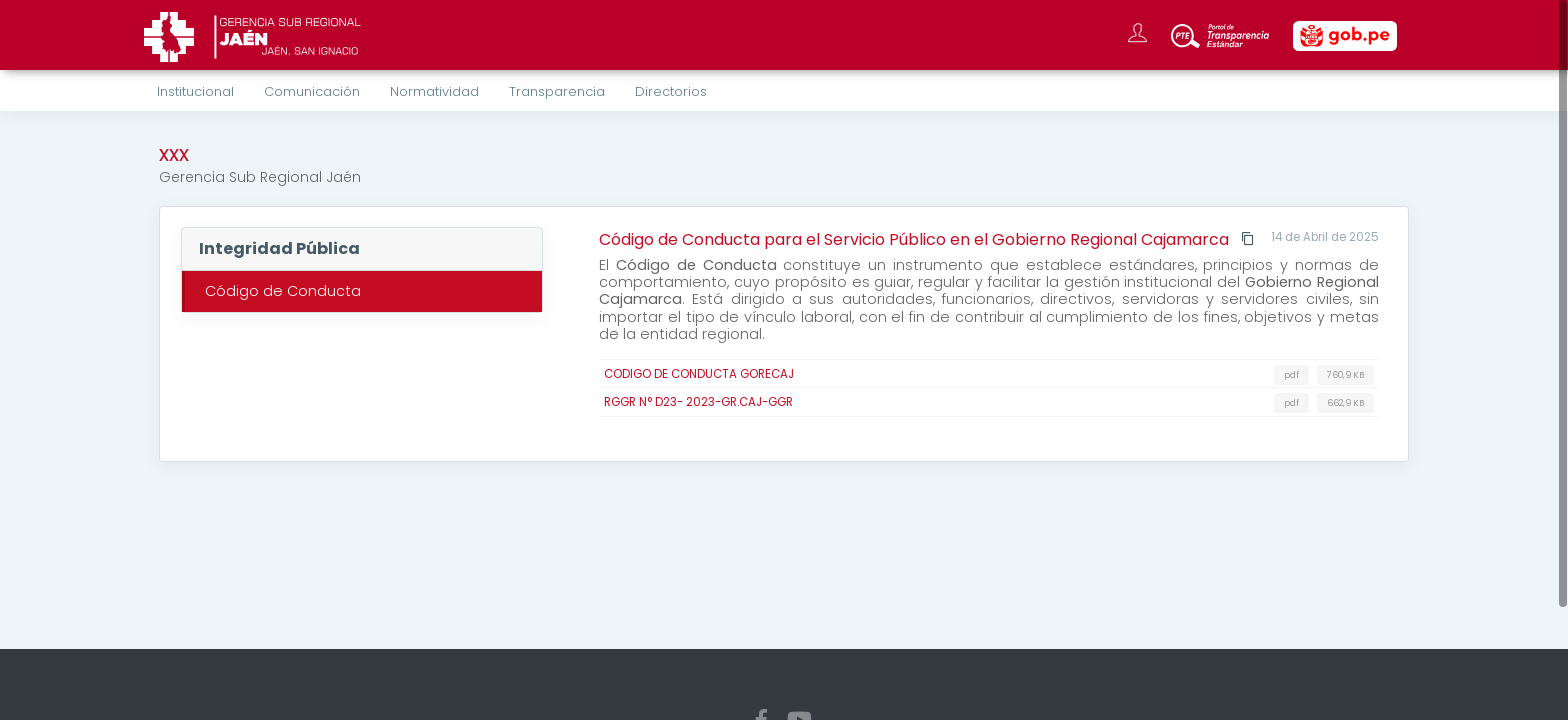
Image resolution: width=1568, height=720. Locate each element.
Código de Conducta (283, 291)
